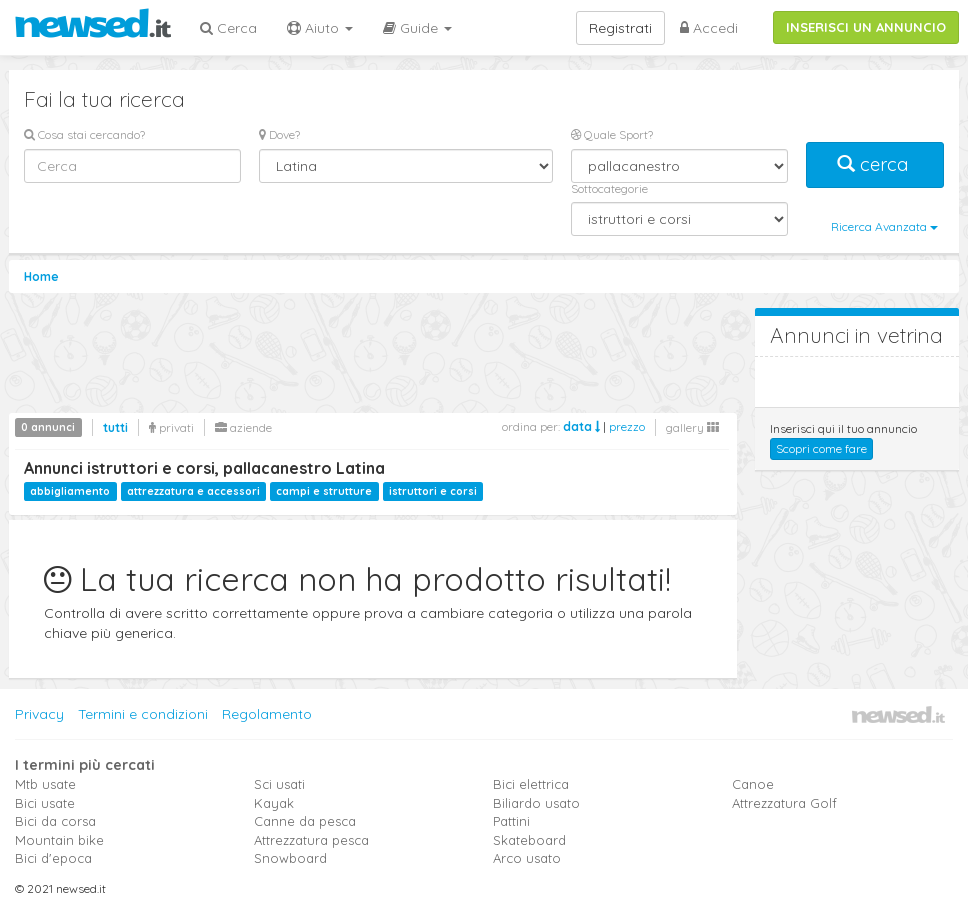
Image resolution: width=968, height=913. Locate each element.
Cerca (228, 28)
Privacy (39, 714)
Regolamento (267, 714)
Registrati (620, 28)
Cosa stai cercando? (84, 134)
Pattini (511, 821)
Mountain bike (59, 840)
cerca (875, 164)
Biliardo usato (536, 803)
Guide (417, 28)
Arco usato (527, 858)
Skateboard (529, 840)
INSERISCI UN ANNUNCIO (866, 27)
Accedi (709, 28)
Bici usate (45, 803)
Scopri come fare (821, 448)
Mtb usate (45, 784)
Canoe (753, 784)
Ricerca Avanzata (884, 226)
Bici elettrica (531, 784)
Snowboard (290, 858)
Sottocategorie (609, 188)
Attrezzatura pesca (311, 840)
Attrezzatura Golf (784, 803)
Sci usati (279, 784)
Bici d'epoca (53, 858)
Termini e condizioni (143, 714)
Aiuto (320, 28)
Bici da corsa (55, 821)
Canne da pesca (305, 821)
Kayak (274, 803)
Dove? (279, 134)
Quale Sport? (612, 134)
